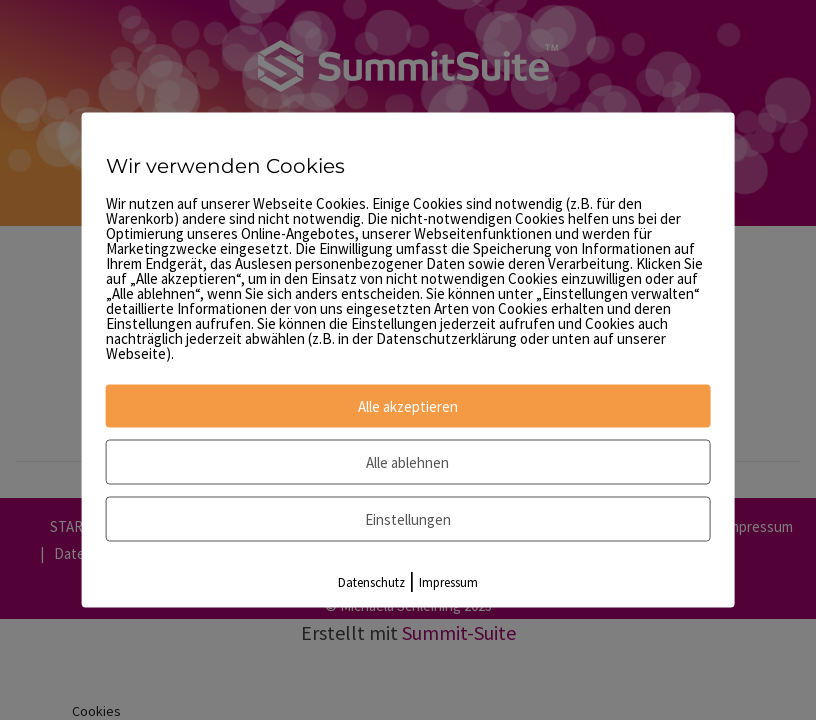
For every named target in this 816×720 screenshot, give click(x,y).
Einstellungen (408, 519)
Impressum (448, 582)
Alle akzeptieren (408, 406)
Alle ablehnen (407, 462)
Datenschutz (371, 582)
